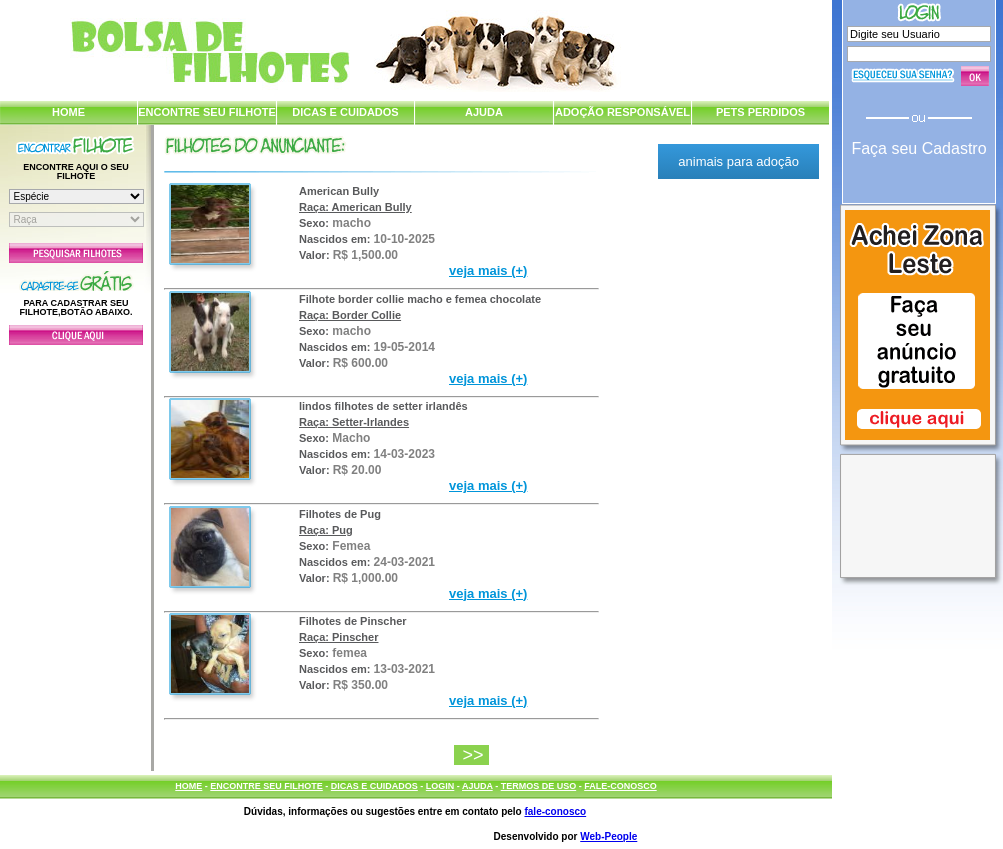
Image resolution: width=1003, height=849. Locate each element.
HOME (68, 112)
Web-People (608, 836)
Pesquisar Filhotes (76, 253)
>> (475, 755)
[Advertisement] (76, 553)
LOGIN (440, 786)
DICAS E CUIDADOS (345, 112)
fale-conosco (555, 811)
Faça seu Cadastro (918, 148)
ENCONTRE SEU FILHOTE (207, 112)
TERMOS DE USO (539, 786)
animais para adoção (738, 161)
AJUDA (484, 112)
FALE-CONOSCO (620, 786)
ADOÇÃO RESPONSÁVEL (622, 112)
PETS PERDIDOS (760, 112)
